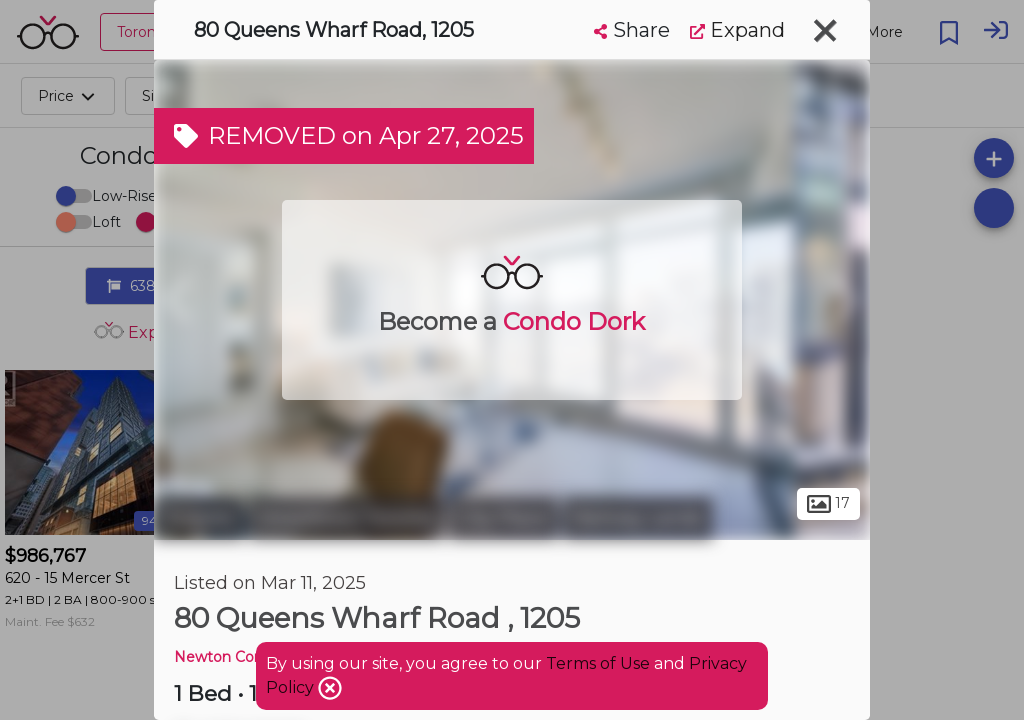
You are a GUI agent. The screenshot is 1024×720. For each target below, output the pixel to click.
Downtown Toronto (346, 518)
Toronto (199, 518)
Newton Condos (231, 657)
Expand (737, 30)
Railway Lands (638, 518)
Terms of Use (598, 663)
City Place (503, 518)
